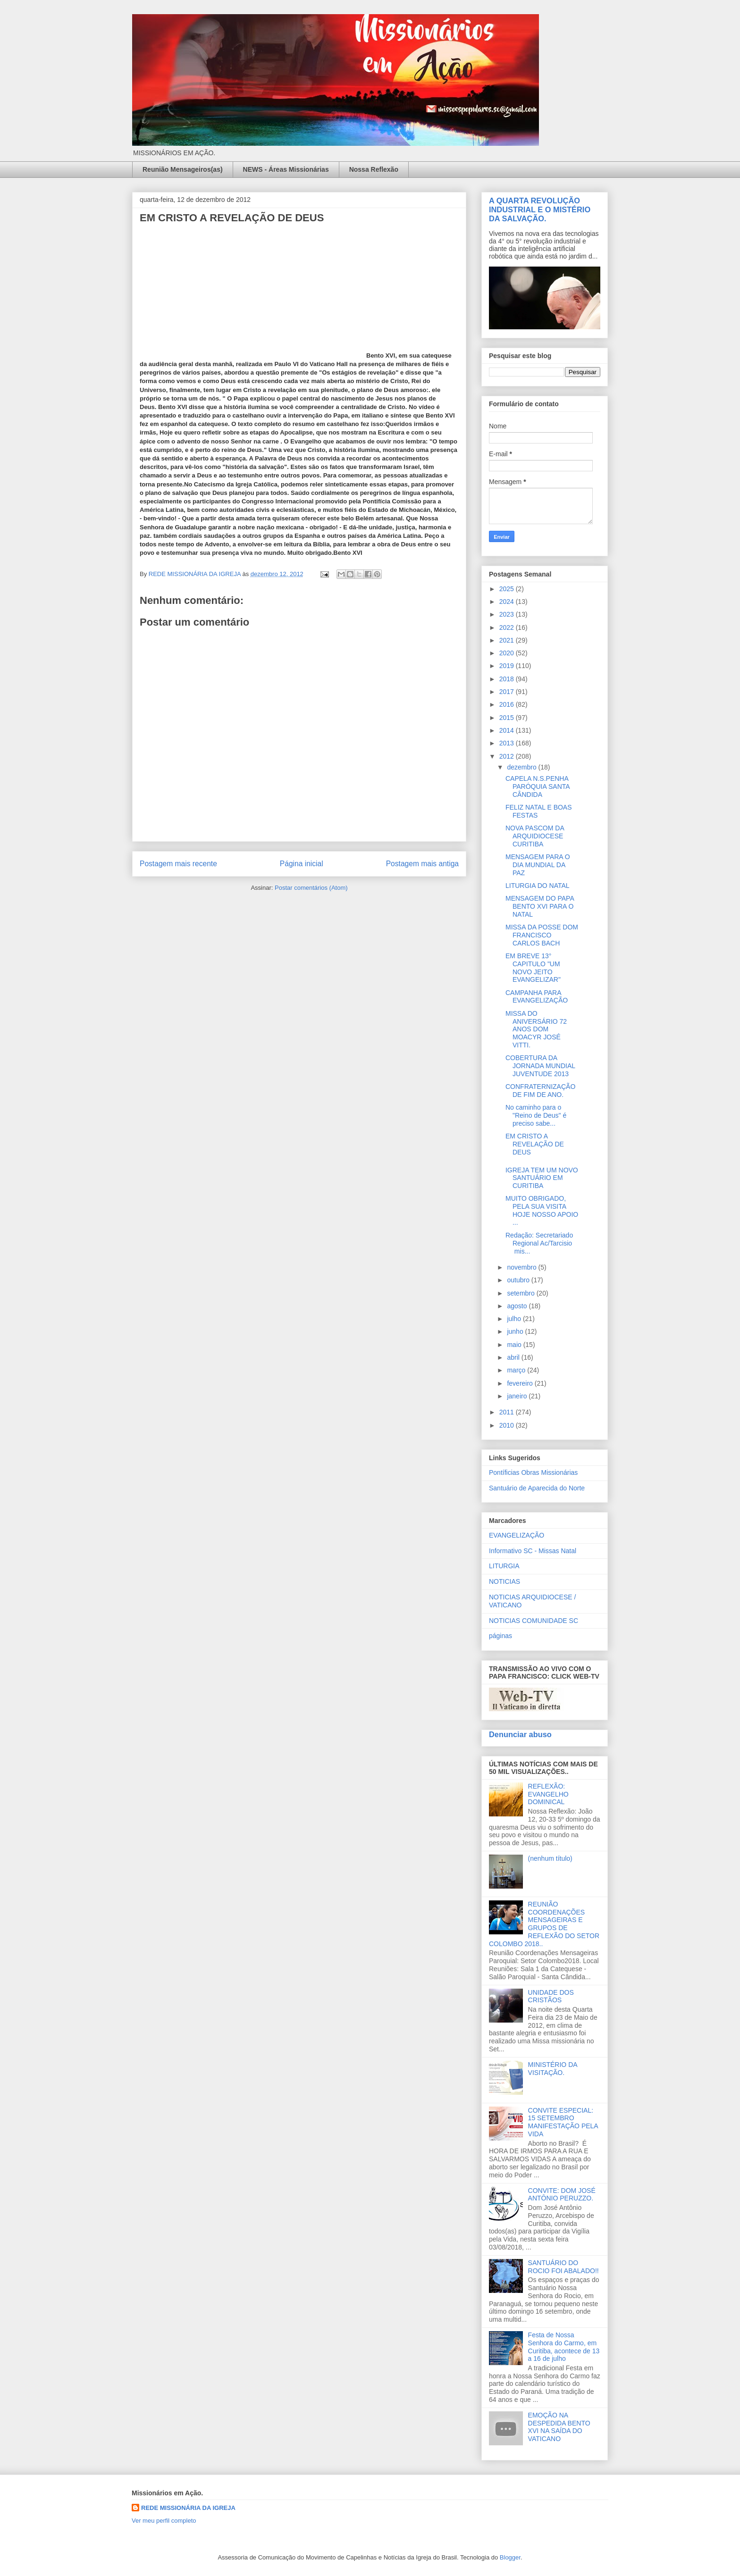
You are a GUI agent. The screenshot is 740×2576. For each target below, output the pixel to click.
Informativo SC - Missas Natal (532, 1551)
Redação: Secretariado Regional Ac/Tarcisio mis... (539, 1243)
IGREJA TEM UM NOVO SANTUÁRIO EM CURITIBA (541, 1178)
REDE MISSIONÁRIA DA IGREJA (188, 2507)
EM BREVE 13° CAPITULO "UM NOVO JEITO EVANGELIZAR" (533, 967)
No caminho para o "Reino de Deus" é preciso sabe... (535, 1115)
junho (516, 1331)
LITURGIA (504, 1566)
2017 (507, 691)
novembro (522, 1267)
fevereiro (520, 1383)
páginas (500, 1635)
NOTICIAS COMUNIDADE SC (533, 1620)
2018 (507, 679)
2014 (507, 730)
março (517, 1370)
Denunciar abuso (520, 1734)
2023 (507, 614)
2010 (507, 1425)
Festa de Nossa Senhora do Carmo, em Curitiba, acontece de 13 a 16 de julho (564, 2346)
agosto (518, 1306)
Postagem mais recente (178, 864)
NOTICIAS (504, 1581)
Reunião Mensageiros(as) (183, 169)
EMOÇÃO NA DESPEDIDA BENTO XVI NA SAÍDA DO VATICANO (559, 2426)
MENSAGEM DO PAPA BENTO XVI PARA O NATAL (539, 906)
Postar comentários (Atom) (311, 887)
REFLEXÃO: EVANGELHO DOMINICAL (548, 1794)
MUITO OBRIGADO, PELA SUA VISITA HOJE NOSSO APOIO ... (541, 1210)
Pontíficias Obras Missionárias (533, 1472)
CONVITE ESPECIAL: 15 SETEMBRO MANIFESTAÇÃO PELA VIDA (563, 2122)
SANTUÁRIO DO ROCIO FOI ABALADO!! (563, 2267)
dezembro (522, 767)
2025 (507, 589)
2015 (507, 717)
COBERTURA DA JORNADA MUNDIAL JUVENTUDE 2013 (540, 1066)
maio (515, 1344)
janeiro (518, 1396)
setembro (521, 1293)
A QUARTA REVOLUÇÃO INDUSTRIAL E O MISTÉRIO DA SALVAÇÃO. (539, 209)
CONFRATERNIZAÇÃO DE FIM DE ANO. (540, 1090)
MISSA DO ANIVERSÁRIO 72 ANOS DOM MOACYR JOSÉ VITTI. (536, 1029)
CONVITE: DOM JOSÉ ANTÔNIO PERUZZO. (562, 2194)
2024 (507, 601)
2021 (507, 640)
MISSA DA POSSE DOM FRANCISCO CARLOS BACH (541, 935)
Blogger (510, 2557)
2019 (507, 665)
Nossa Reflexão (373, 169)
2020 (507, 653)
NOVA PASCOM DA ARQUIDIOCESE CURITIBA (534, 836)
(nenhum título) (550, 1858)
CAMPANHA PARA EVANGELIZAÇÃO (536, 996)
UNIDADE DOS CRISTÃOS (551, 1996)
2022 (507, 627)
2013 (507, 743)
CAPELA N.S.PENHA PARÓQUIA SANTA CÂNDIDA (537, 786)
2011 (507, 1412)
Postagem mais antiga (422, 864)
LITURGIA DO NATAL (537, 885)
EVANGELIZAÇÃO (516, 1535)
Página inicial (301, 864)
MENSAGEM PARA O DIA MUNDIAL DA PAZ (537, 865)
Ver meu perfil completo (164, 2520)
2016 (507, 704)
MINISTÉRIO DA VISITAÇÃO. (552, 2068)
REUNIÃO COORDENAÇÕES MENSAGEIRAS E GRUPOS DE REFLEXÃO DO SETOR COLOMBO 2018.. (544, 1924)
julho (514, 1318)
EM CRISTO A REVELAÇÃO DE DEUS (534, 1144)
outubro (519, 1280)
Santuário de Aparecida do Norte (537, 1488)
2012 (507, 756)
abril (514, 1357)
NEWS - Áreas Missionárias (286, 169)
